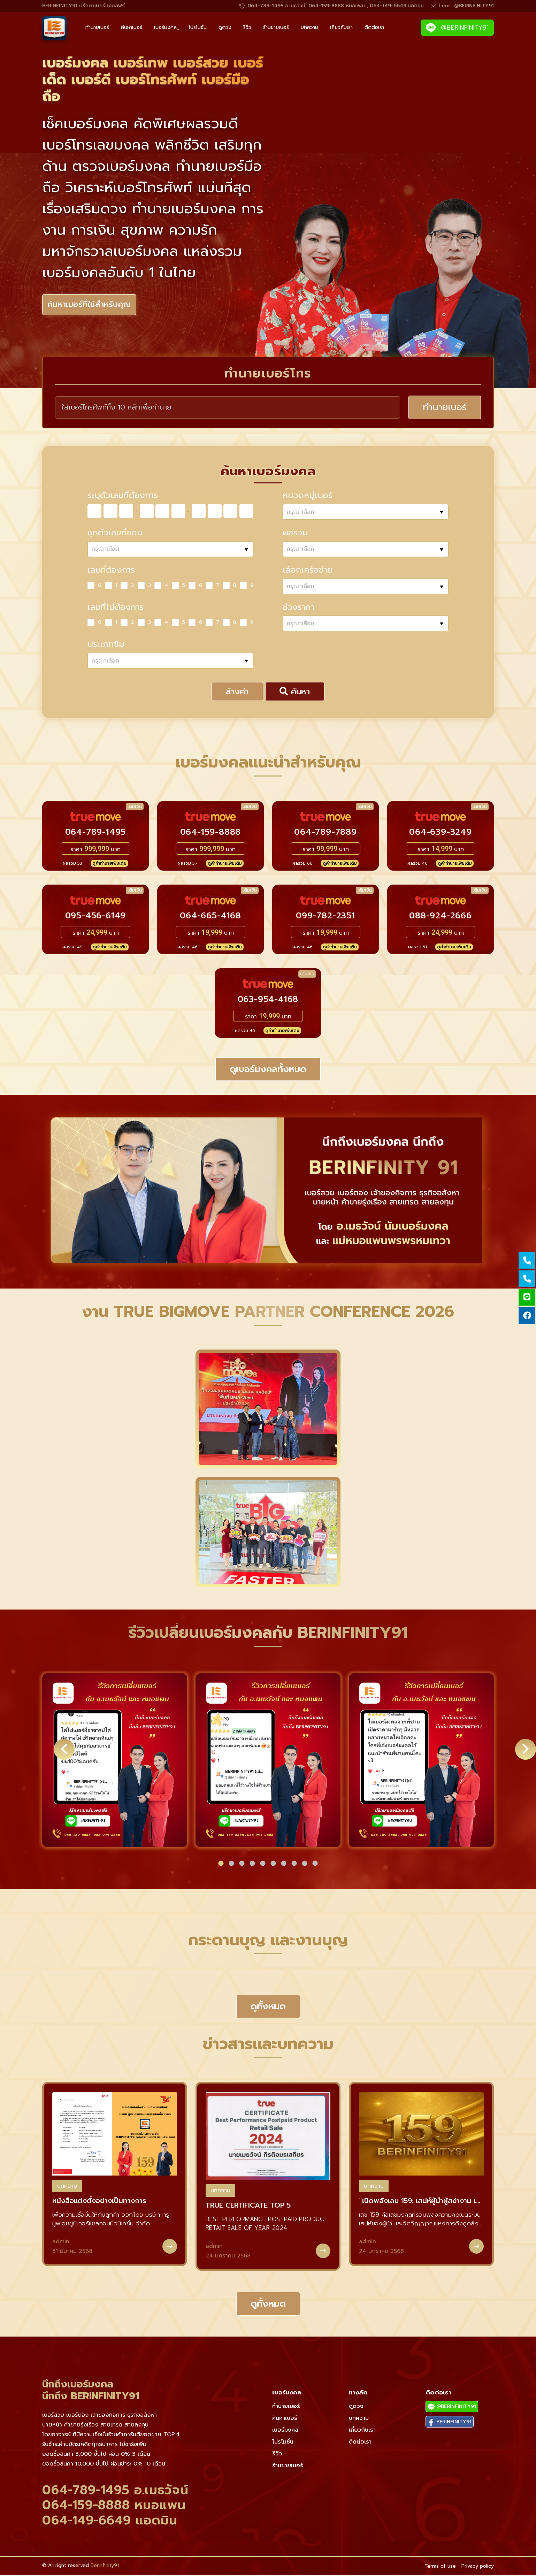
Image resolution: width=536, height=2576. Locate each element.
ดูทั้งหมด (268, 2007)
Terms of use (440, 2567)
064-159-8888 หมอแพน (114, 2506)
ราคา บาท (95, 850)
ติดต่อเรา (374, 27)
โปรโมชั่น (198, 27)
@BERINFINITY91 (457, 28)
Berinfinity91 (105, 2566)
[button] (221, 1864)
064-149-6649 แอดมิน (109, 2521)
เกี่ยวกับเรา (341, 27)
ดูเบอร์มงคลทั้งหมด (268, 1070)
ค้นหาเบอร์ (131, 27)
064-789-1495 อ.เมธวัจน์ (115, 2491)
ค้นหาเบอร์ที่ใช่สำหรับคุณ (92, 305)
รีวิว (247, 27)
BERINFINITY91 (450, 2423)
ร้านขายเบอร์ (276, 27)
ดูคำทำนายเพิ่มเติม (109, 864)
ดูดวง (225, 27)
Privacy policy (477, 2567)
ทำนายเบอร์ (97, 27)
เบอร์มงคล (165, 27)
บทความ (309, 27)
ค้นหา (295, 693)
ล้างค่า (237, 693)
